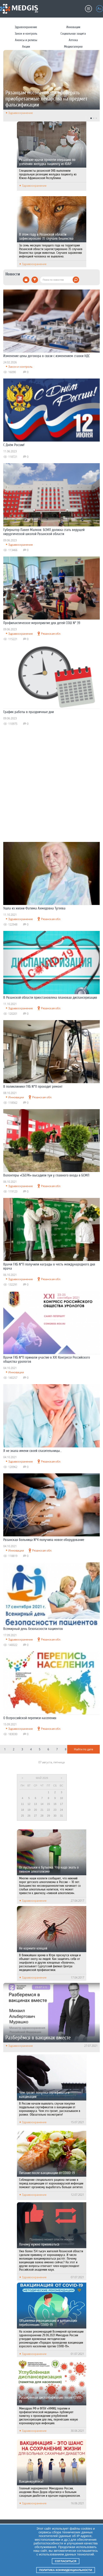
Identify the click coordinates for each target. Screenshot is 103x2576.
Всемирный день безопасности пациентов (33, 1629)
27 (35, 1815)
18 (22, 1809)
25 (22, 1815)
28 (42, 1815)
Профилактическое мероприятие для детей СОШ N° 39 (41, 623)
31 (61, 1815)
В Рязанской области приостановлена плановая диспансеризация (50, 997)
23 (55, 1809)
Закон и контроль (26, 34)
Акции (26, 47)
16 (55, 1804)
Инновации (73, 27)
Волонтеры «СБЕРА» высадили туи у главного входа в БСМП (46, 1175)
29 (48, 1815)
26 (29, 1815)
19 (29, 1809)
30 (55, 1815)
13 (35, 1804)
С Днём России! (14, 445)
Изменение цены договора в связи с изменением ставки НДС (46, 356)
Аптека (73, 40)
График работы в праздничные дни (28, 712)
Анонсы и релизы (26, 40)
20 (35, 1809)
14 (42, 1804)
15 (48, 1804)
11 (22, 1804)
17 (61, 1804)
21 (42, 1809)
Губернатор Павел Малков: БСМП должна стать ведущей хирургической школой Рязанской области (44, 532)
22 (48, 1809)
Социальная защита (73, 34)
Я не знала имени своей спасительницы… (32, 1451)
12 (29, 1804)
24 (61, 1809)
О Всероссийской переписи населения (29, 1718)
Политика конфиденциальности (65, 2570)
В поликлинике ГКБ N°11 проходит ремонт (32, 1086)
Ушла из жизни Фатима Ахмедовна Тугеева (34, 908)
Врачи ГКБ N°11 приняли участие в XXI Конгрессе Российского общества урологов (46, 1359)
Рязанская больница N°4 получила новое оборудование (43, 1540)
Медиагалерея (73, 47)
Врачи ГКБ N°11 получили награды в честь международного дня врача (49, 1266)
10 (61, 1798)
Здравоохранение (26, 27)
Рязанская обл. (51, 634)
